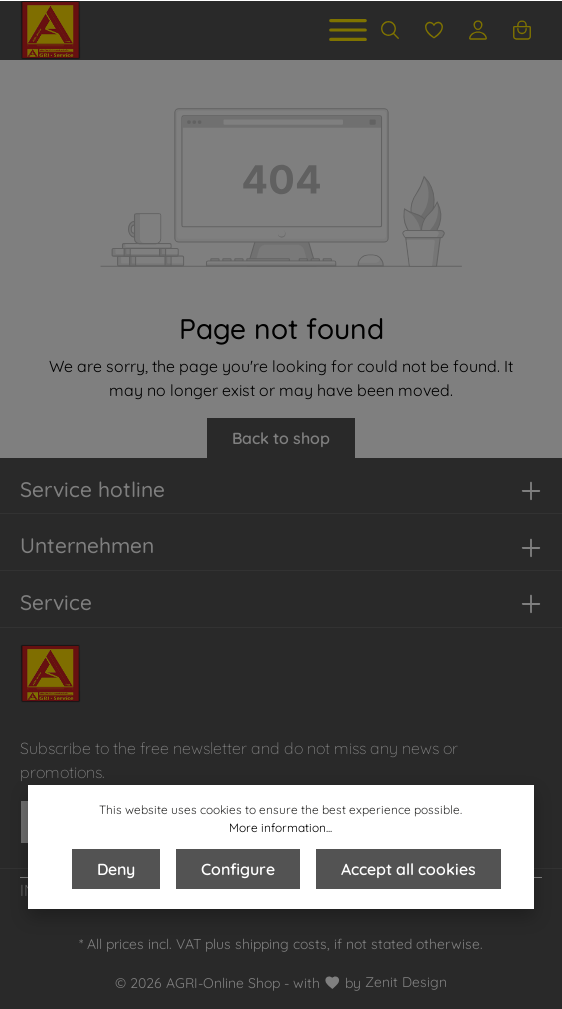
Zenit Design (406, 982)
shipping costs (281, 944)
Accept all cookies (408, 869)
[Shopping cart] (522, 30)
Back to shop (281, 438)
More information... (280, 827)
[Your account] (478, 30)
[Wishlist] (434, 30)
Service (56, 602)
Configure (238, 869)
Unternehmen (87, 545)
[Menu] (348, 30)
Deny (116, 869)
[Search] (390, 30)
